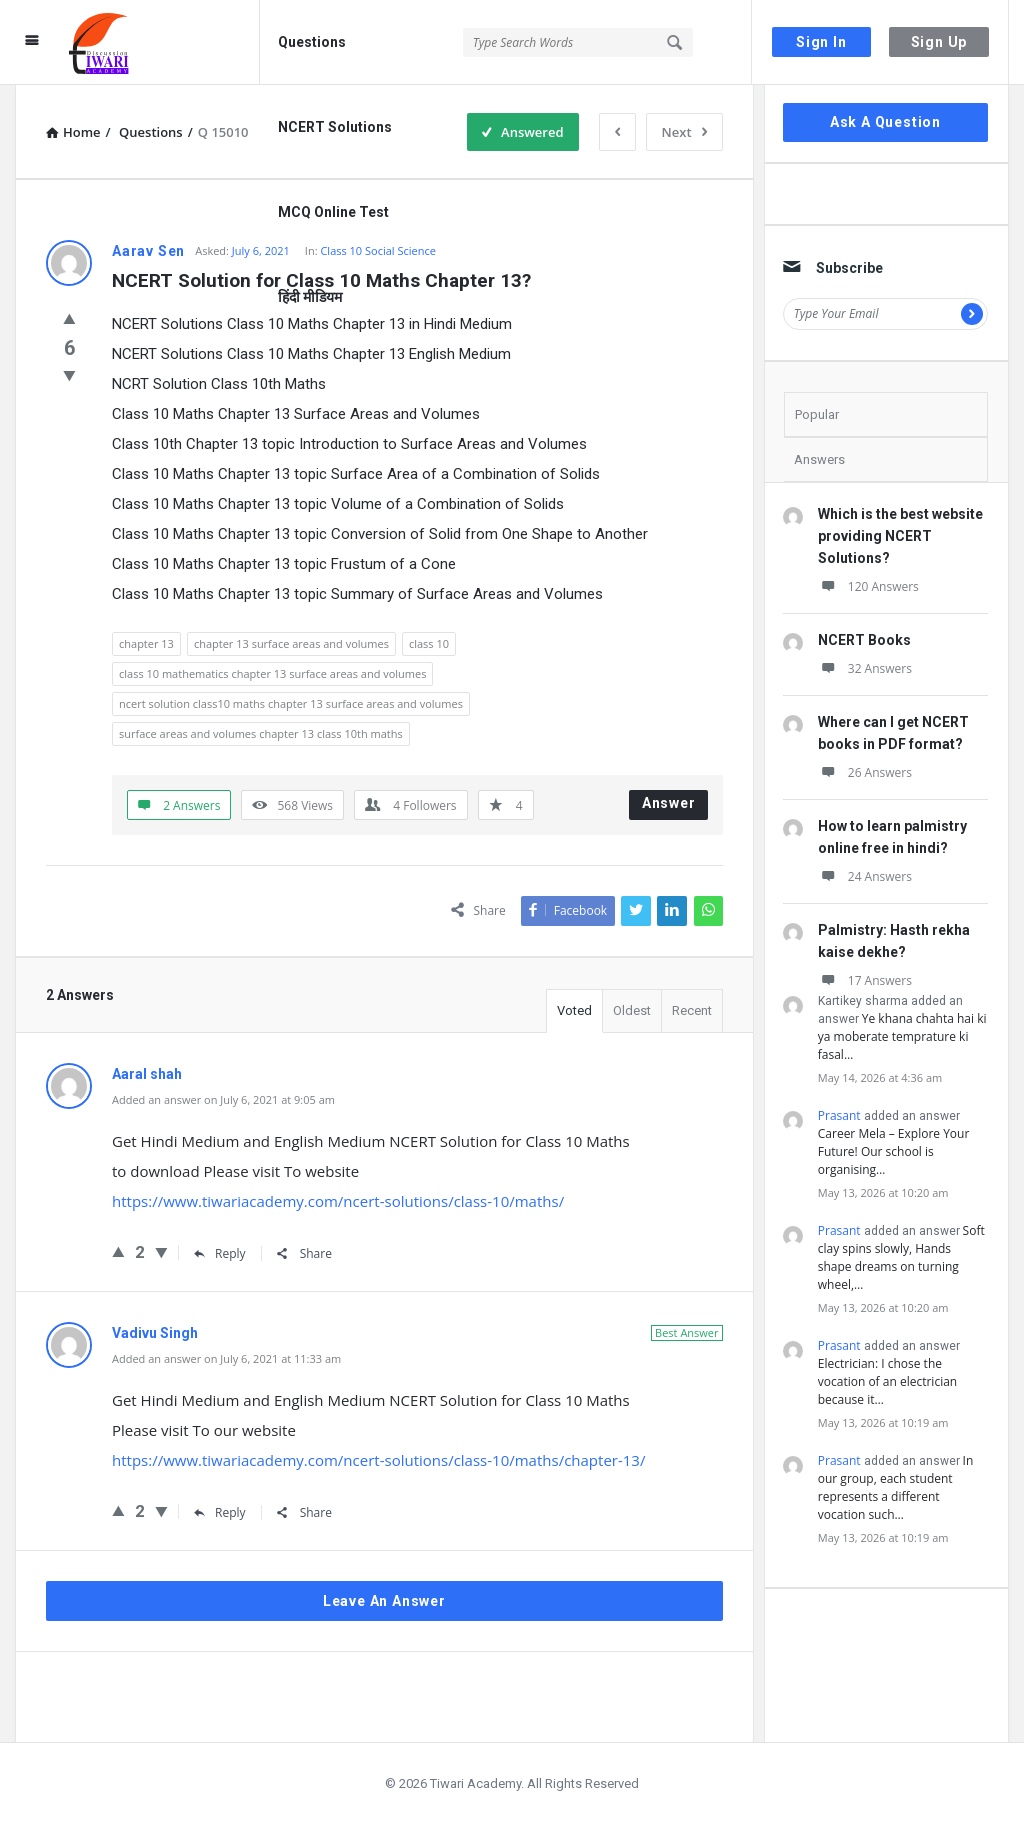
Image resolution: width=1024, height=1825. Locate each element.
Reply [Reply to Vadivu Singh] (220, 1512)
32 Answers (865, 668)
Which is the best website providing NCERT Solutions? (900, 536)
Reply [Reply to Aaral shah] (220, 1253)
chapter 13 (146, 643)
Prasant (839, 1115)
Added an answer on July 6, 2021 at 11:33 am (226, 1358)
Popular (817, 414)
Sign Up (939, 42)
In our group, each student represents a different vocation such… (896, 1487)
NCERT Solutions (335, 127)
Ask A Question (885, 122)
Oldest (632, 1010)
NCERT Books (864, 640)
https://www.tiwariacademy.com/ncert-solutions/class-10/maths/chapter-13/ (378, 1460)
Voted (574, 1010)
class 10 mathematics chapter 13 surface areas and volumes (272, 673)
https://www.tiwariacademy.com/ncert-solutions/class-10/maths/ (338, 1201)
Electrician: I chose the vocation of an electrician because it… (887, 1381)
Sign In (821, 42)
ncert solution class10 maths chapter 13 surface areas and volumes (291, 703)
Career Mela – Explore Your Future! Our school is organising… (894, 1151)
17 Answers (865, 980)
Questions (312, 42)
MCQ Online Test (333, 212)
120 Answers (868, 586)
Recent (692, 1010)
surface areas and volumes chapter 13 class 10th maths (261, 733)
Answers (819, 459)
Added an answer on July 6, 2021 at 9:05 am (223, 1099)
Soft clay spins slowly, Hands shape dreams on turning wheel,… (901, 1257)
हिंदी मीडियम (310, 297)
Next (684, 132)
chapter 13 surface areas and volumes (291, 643)
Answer (669, 803)
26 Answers (865, 772)
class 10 (429, 643)
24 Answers (865, 876)
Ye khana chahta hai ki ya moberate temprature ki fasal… (902, 1036)
